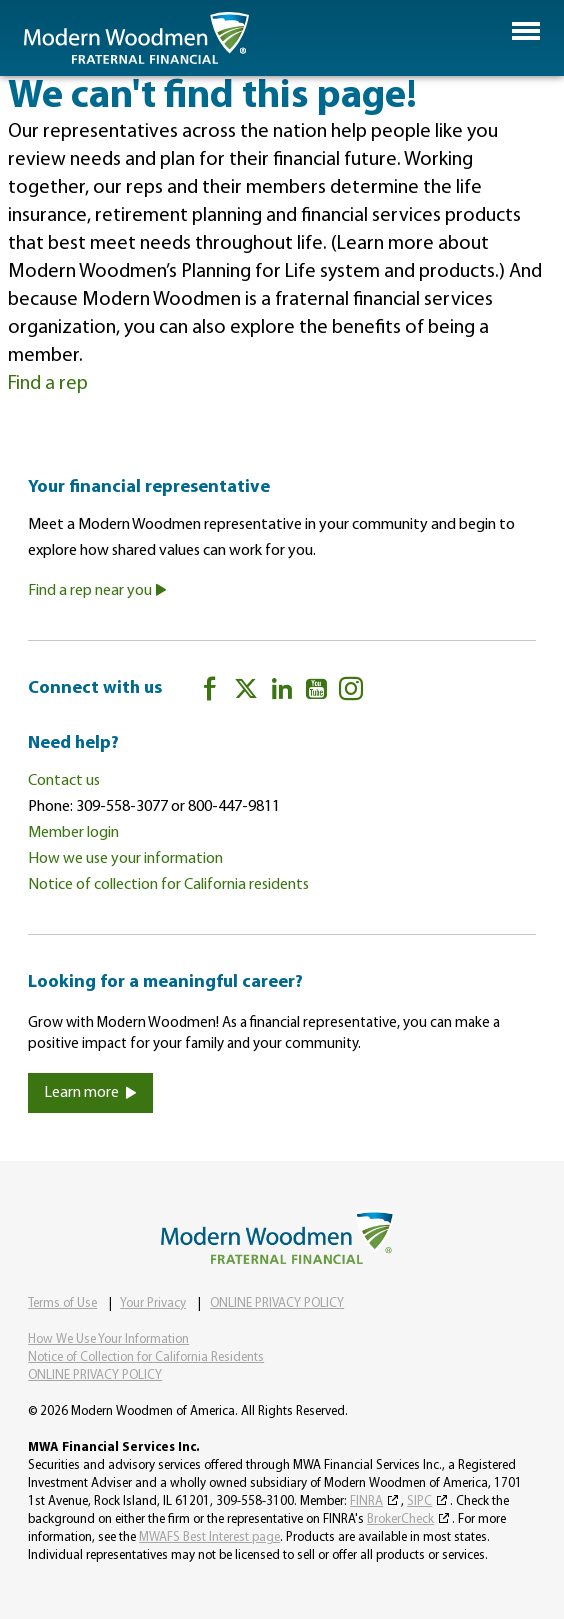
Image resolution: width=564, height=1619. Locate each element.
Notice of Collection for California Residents (146, 1357)
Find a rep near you (97, 591)
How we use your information (125, 859)
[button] (526, 31)
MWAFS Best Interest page (209, 1537)
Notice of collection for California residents (168, 885)
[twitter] (246, 692)
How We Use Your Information (108, 1339)
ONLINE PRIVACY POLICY (277, 1303)
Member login (73, 833)
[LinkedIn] (282, 692)
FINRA (366, 1501)
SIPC (419, 1501)
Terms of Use (62, 1303)
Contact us (64, 781)
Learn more (90, 1093)
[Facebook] (210, 692)
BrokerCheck (400, 1519)
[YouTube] (316, 692)
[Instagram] (351, 692)
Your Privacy (153, 1303)
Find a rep (48, 384)
